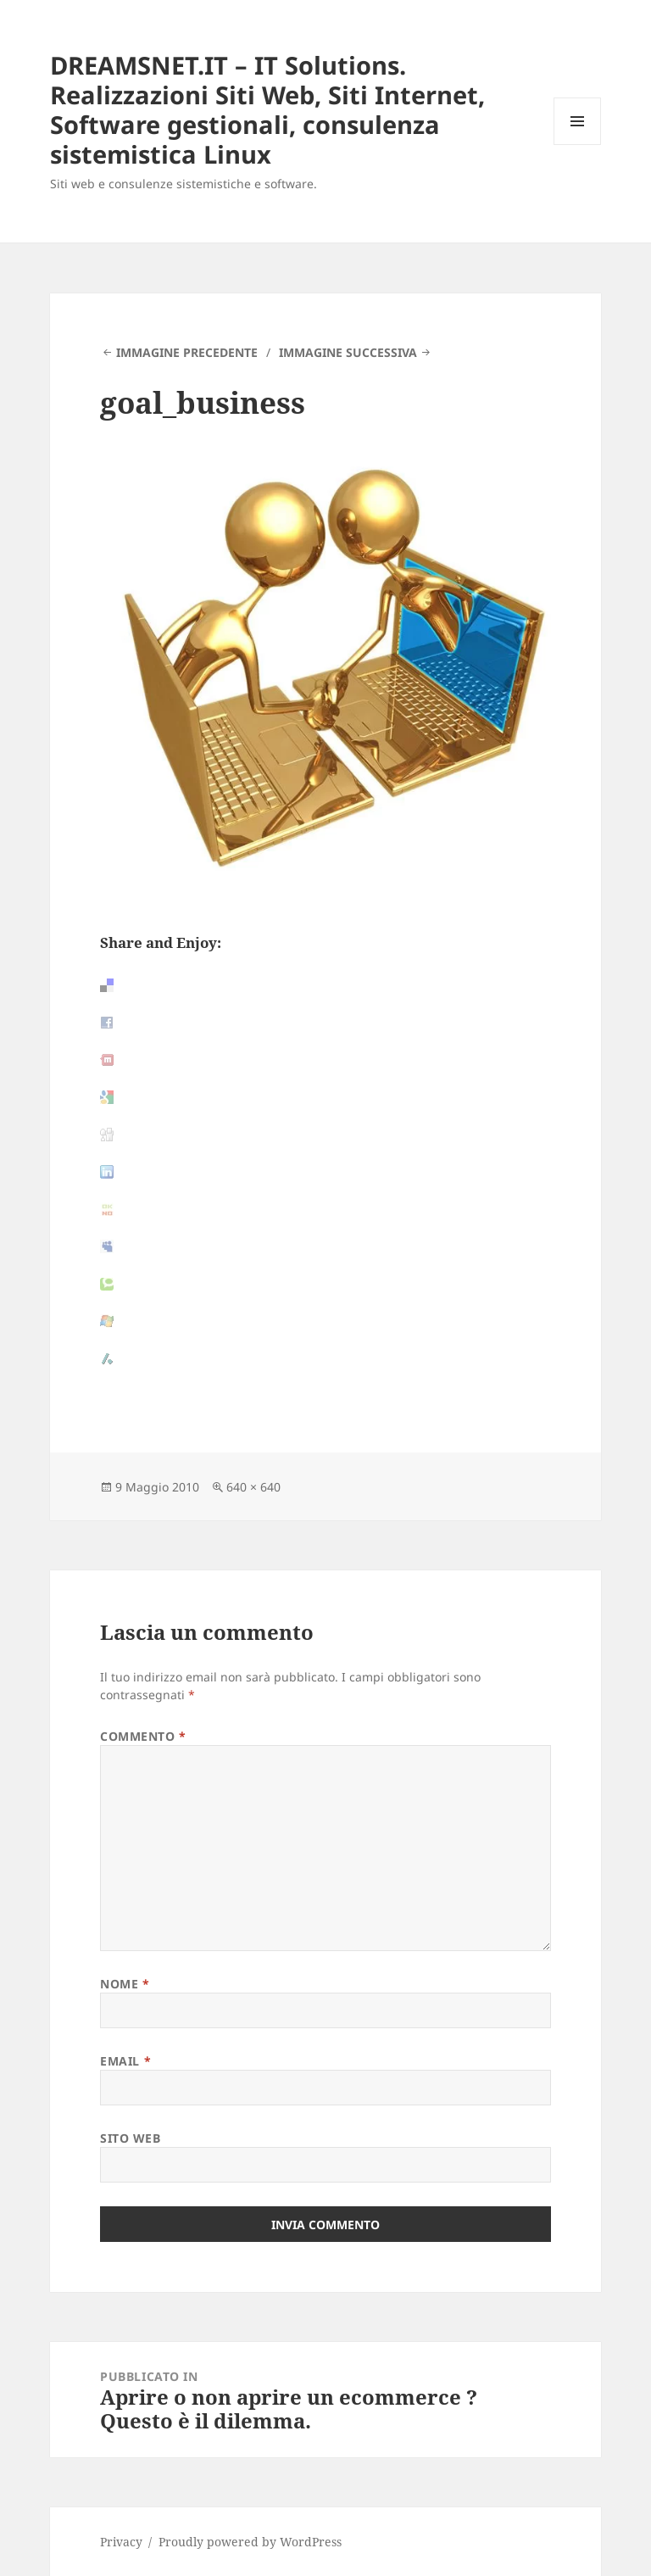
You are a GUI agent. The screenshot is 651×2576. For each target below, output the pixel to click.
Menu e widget (577, 144)
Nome (124, 1984)
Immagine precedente (187, 352)
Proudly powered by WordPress (250, 2542)
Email (125, 2061)
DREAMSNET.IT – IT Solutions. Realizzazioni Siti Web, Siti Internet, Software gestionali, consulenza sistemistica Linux (267, 109)
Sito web (130, 2138)
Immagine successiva (348, 352)
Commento (143, 1736)
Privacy (121, 2542)
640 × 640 (253, 1487)
